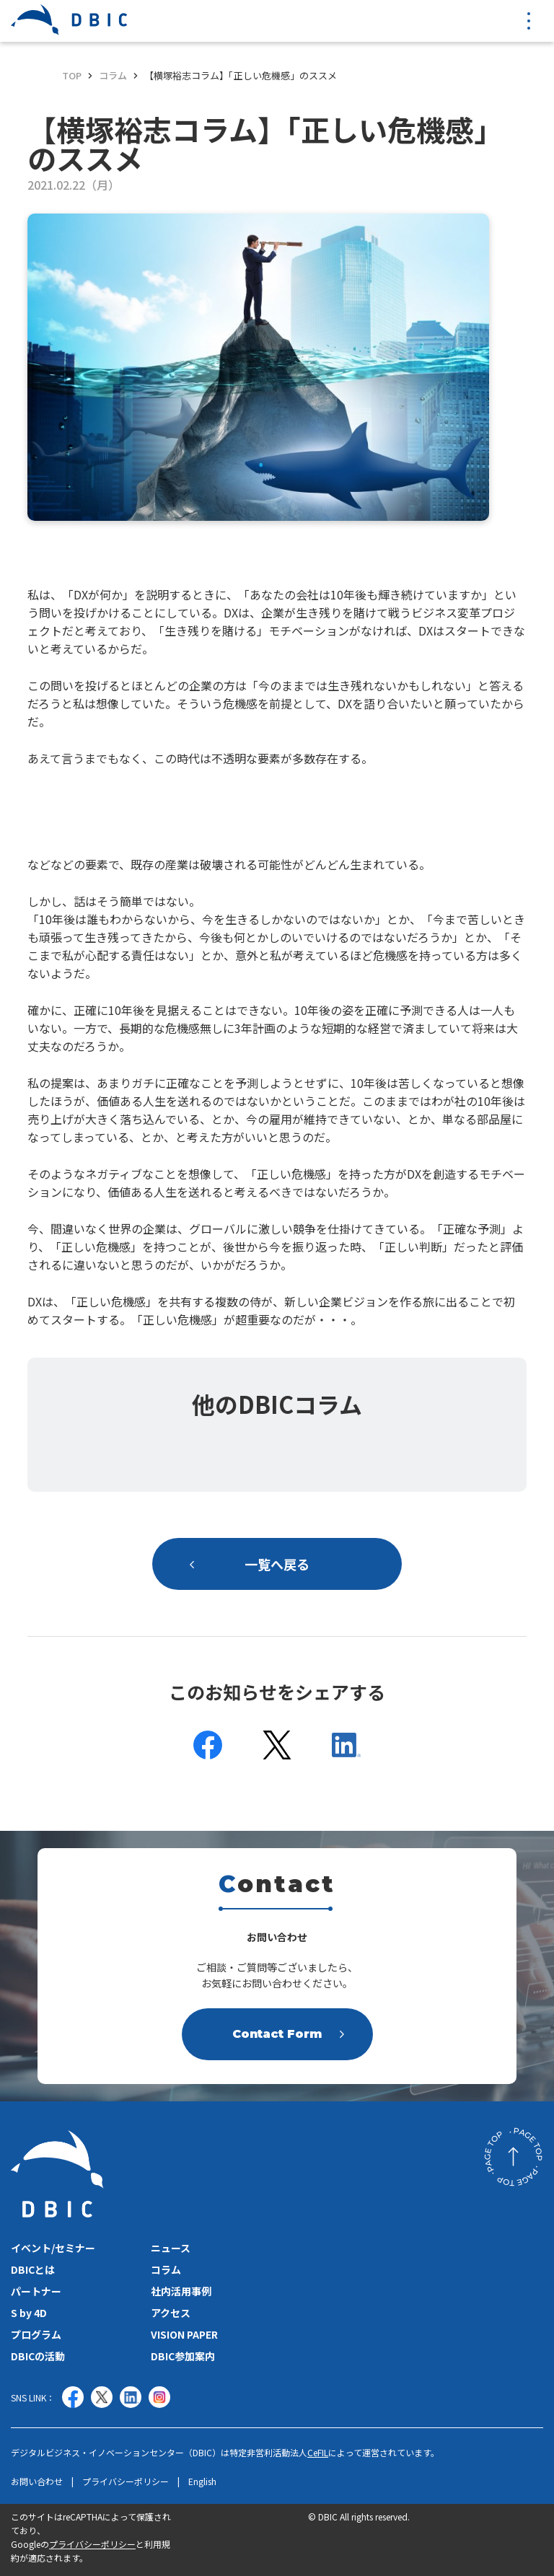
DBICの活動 (38, 2356)
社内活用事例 (181, 2291)
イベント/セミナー (53, 2248)
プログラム (36, 2334)
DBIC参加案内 (183, 2356)
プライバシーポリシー (125, 2481)
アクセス (170, 2313)
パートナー (36, 2291)
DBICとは (33, 2269)
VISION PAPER (184, 2334)
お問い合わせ (37, 2481)
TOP (72, 75)
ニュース (170, 2248)
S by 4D (29, 2313)
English (202, 2481)
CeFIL (317, 2452)
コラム (113, 75)
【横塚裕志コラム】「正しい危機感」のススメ (240, 75)
